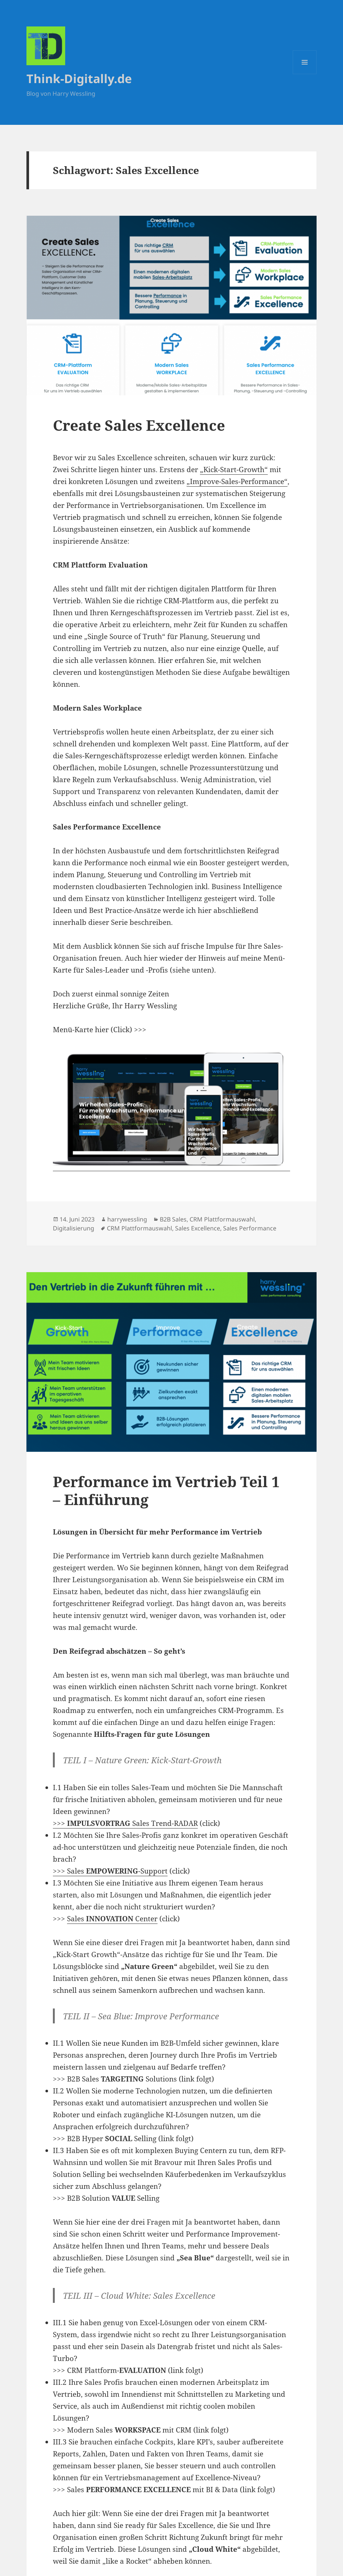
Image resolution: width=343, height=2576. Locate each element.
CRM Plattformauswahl (222, 1219)
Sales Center (112, 1919)
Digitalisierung (73, 1228)
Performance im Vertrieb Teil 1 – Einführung (166, 1490)
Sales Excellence (197, 1228)
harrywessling (127, 1219)
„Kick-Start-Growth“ (234, 469)
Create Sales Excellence (139, 425)
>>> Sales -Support (110, 1871)
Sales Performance (249, 1228)
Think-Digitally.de (79, 78)
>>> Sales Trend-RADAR (125, 1823)
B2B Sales (173, 1219)
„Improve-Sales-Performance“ (237, 481)
